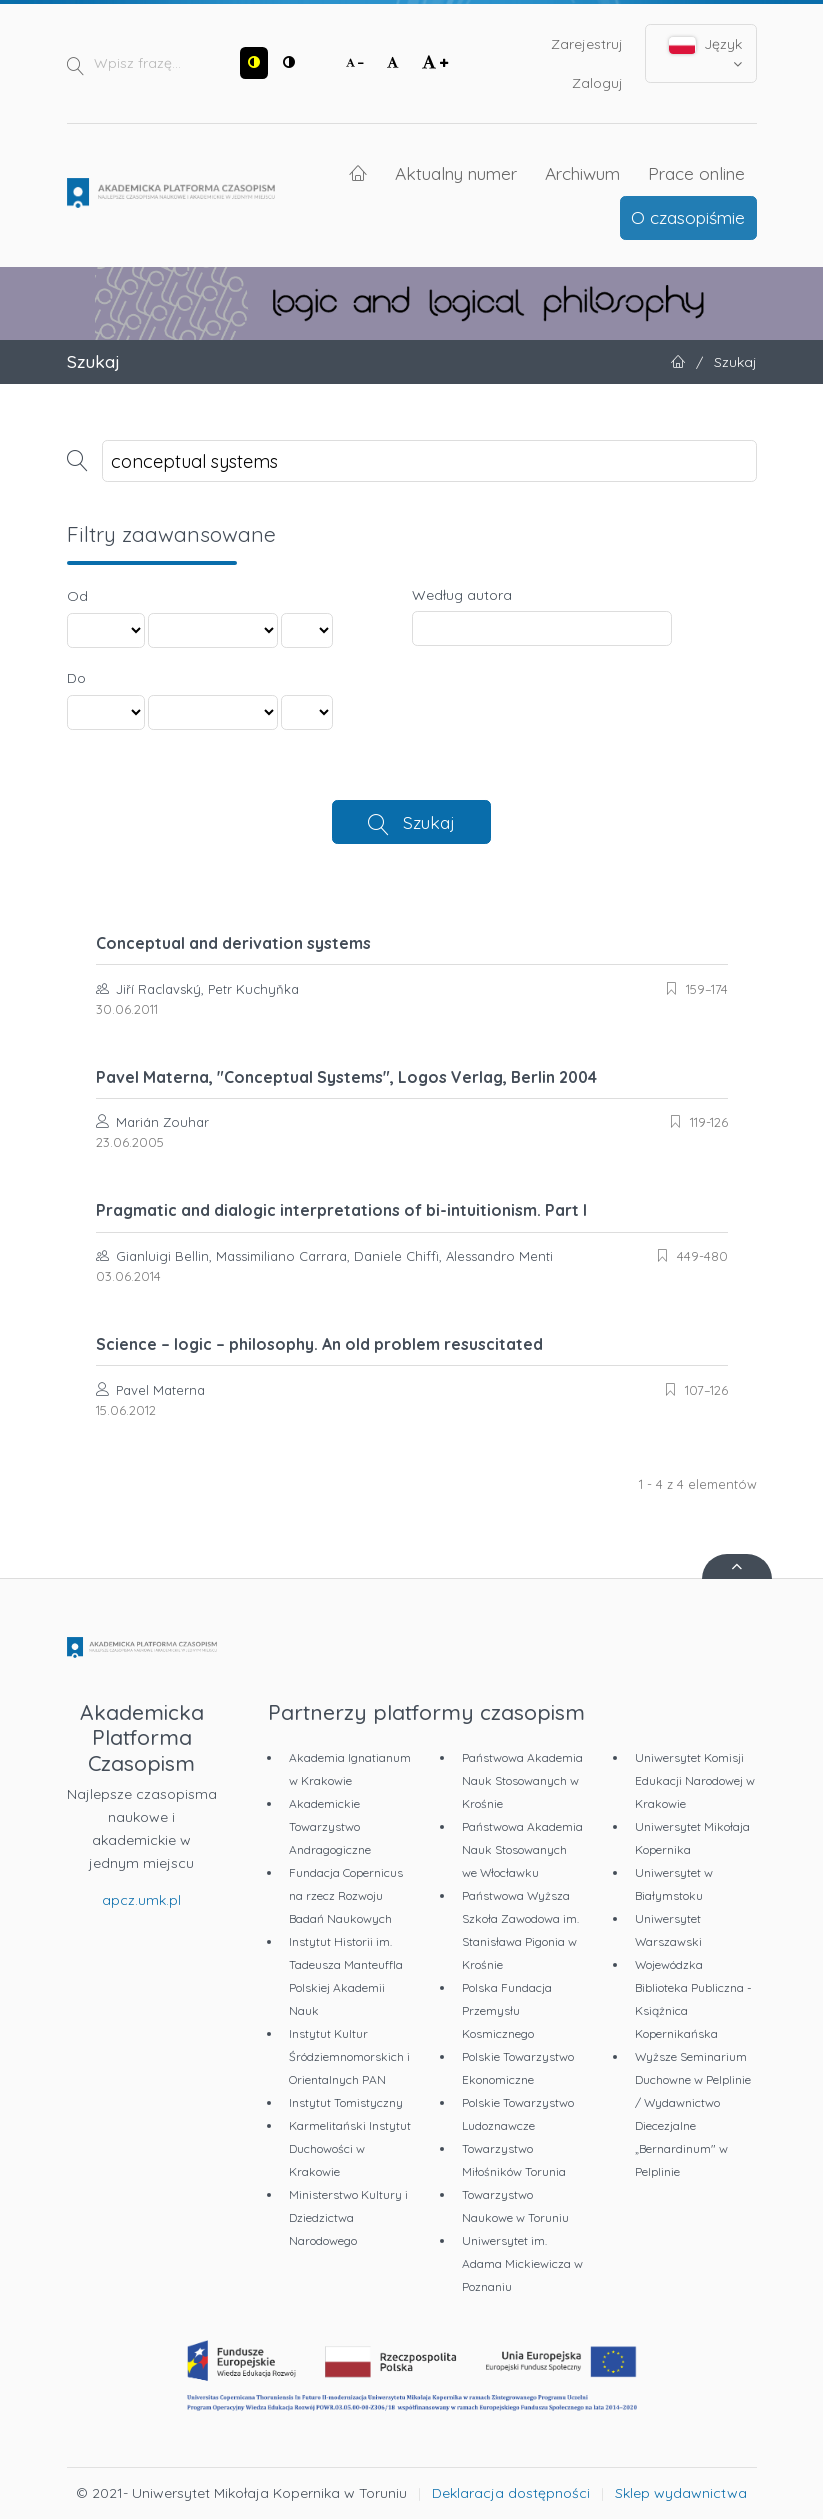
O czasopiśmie (688, 217)
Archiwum (582, 173)
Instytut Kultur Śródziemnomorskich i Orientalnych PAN (349, 2056)
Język (705, 53)
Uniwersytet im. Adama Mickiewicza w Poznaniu (522, 2263)
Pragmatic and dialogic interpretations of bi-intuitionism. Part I (341, 1210)
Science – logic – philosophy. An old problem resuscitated (319, 1344)
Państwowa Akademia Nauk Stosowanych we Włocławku (522, 1849)
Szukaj (429, 822)
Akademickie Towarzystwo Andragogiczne (330, 1826)
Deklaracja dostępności (511, 2493)
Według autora (462, 595)
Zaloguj (597, 83)
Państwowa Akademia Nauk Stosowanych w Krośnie (522, 1780)
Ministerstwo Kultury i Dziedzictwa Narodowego (348, 2217)
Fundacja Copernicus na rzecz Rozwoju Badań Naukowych (346, 1895)
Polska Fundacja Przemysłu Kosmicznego (507, 2010)
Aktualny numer (456, 173)
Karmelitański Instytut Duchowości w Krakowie (350, 2148)
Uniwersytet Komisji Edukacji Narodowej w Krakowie (695, 1780)
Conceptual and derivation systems (233, 943)
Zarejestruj (587, 44)
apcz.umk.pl (141, 1900)
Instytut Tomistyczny (346, 2102)
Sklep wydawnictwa (681, 2493)
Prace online (696, 173)
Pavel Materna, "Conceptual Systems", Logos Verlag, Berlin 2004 (346, 1077)
